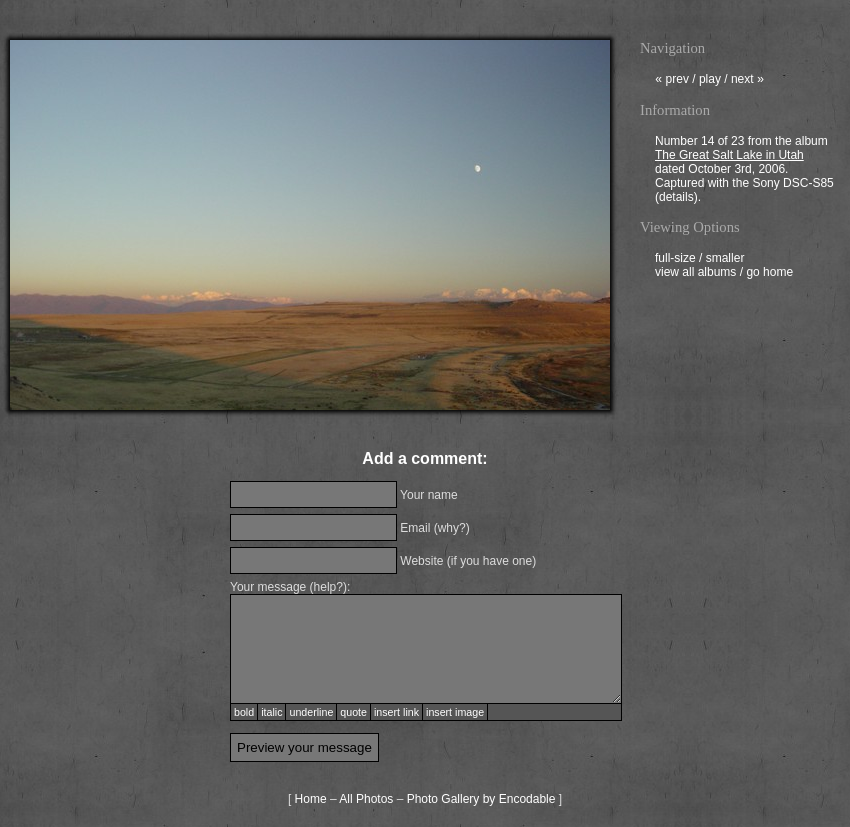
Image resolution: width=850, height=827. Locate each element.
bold (244, 712)
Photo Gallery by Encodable (481, 799)
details (676, 199)
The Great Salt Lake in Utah (729, 157)
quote (353, 712)
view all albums (695, 274)
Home (311, 799)
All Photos (366, 799)
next (747, 81)
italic (271, 712)
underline (311, 712)
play (710, 81)
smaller (725, 260)
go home (769, 274)
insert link (396, 712)
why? (452, 528)
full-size (675, 260)
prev (672, 81)
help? (328, 587)
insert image (455, 712)
